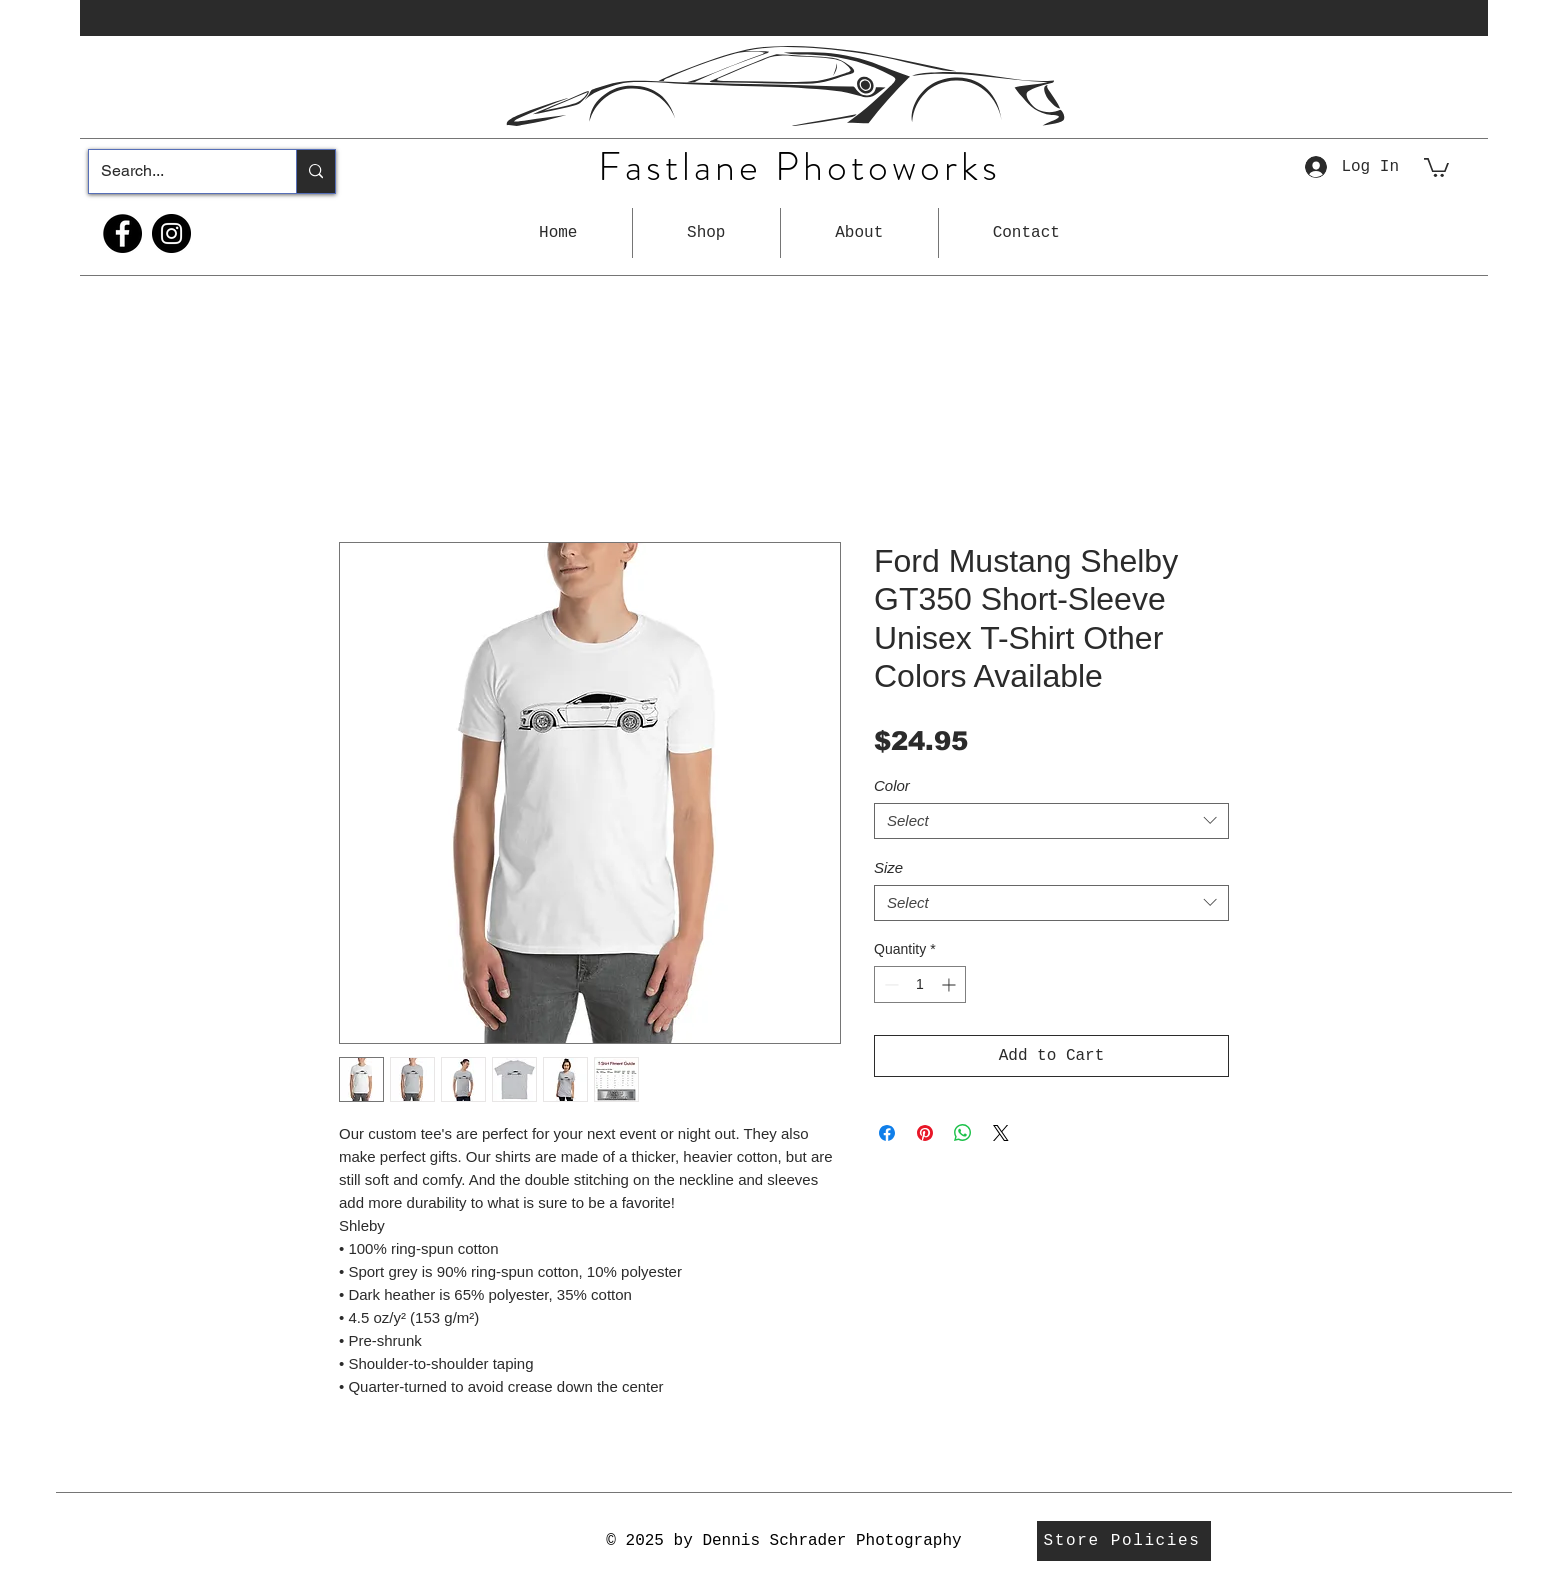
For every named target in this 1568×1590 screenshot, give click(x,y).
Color (892, 785)
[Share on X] (1001, 1133)
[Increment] (950, 984)
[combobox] (1051, 821)
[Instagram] (171, 233)
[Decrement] (889, 984)
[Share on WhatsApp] (963, 1133)
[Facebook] (122, 233)
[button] (706, 233)
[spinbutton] (920, 984)
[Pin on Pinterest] (925, 1133)
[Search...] (177, 171)
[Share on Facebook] (887, 1133)
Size (888, 867)
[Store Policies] (1124, 1541)
